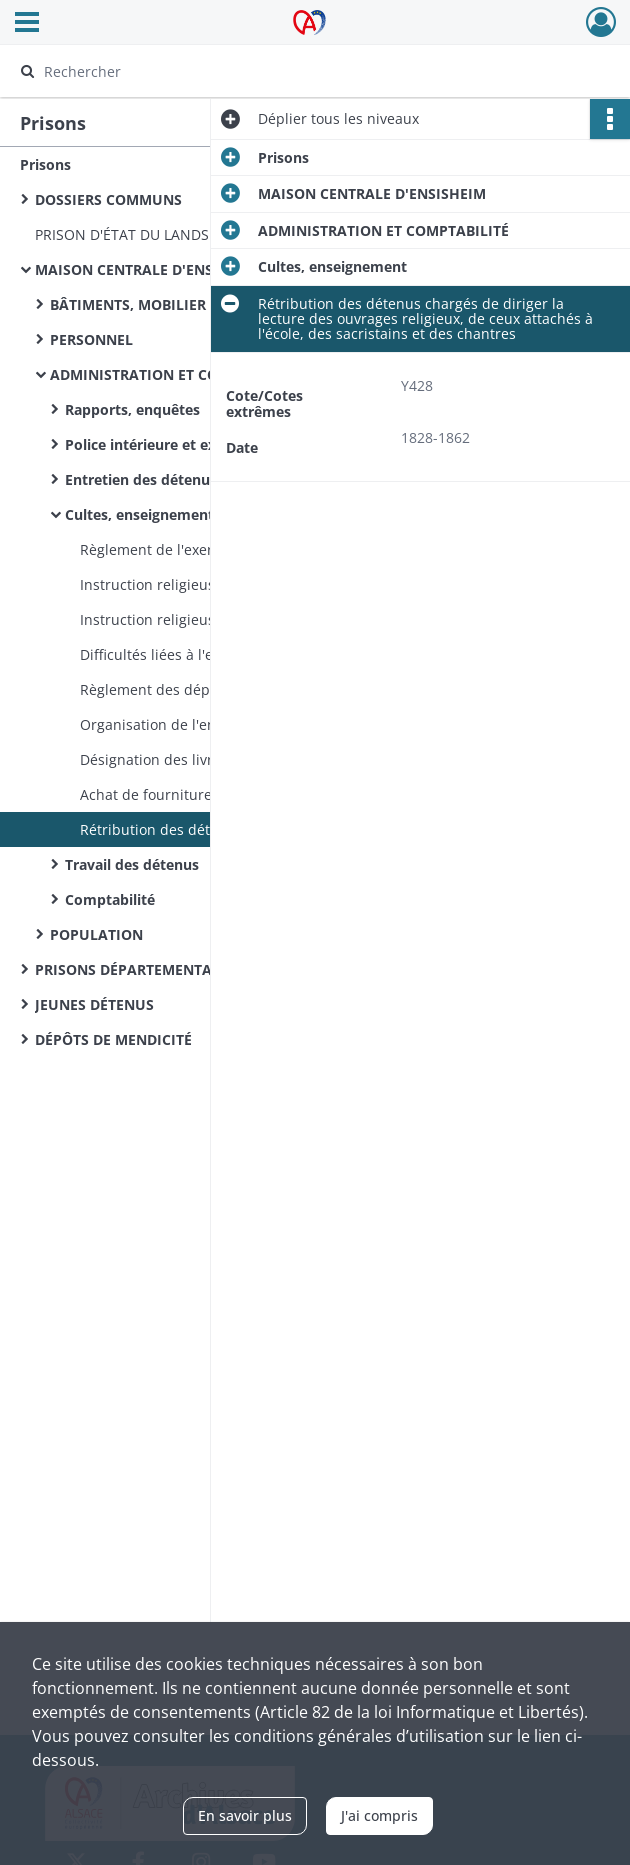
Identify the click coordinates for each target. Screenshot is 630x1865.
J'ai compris (379, 1815)
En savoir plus (245, 1815)
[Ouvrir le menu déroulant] (27, 24)
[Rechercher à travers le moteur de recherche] (294, 71)
